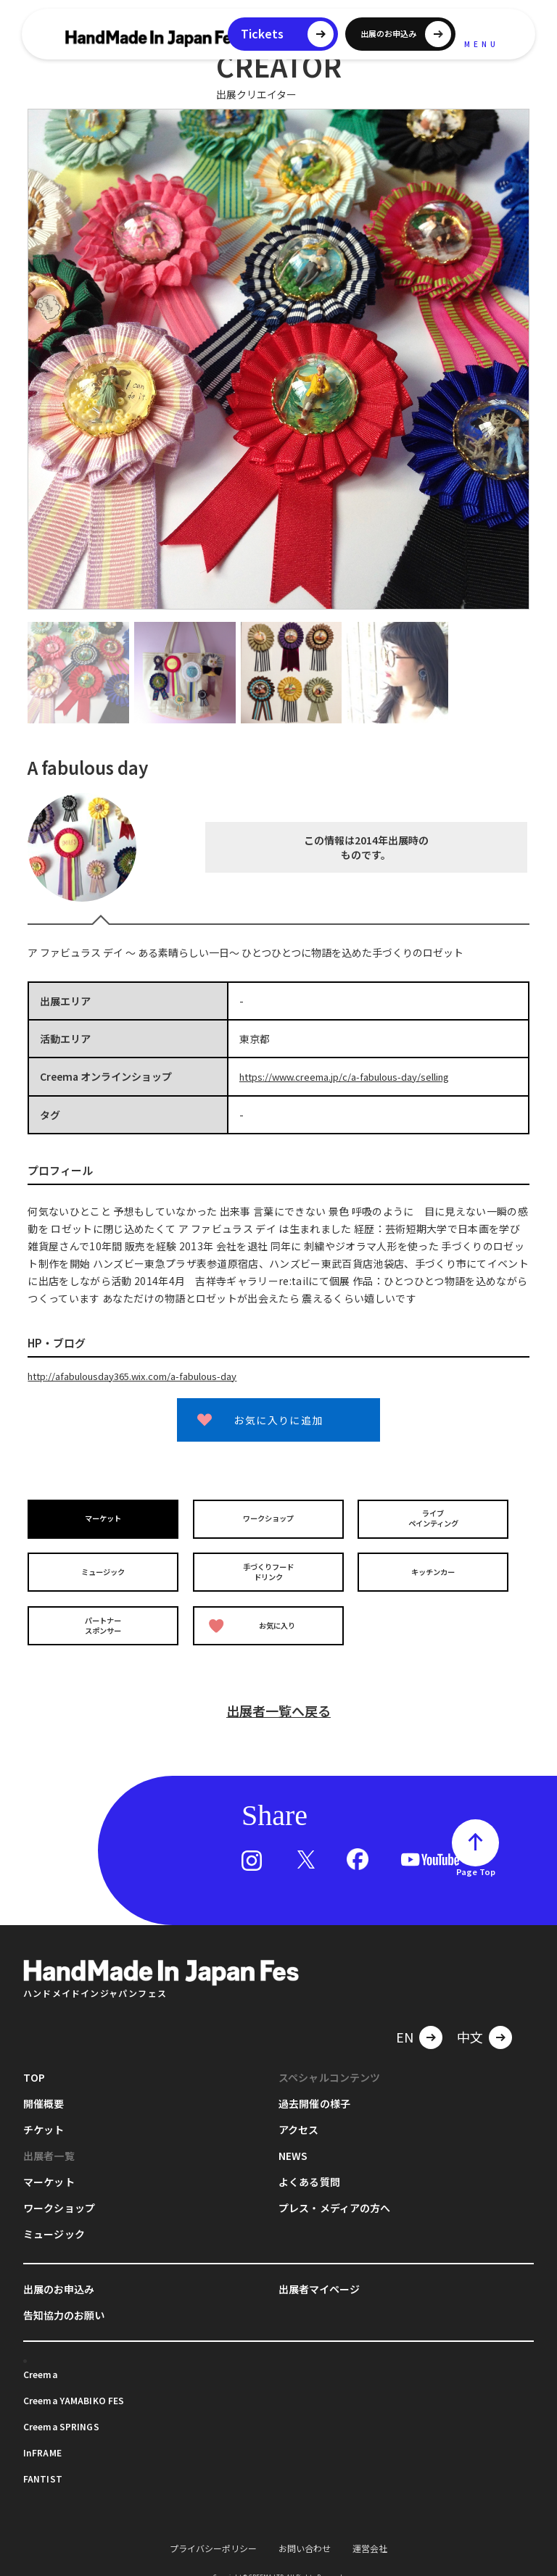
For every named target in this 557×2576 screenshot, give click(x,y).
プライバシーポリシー (213, 2533)
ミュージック (105, 1566)
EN (404, 2022)
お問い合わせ (304, 2533)
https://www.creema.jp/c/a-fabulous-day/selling (355, 1076)
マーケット (105, 1517)
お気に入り (255, 1616)
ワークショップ (270, 1517)
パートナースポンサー (105, 1615)
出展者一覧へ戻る (278, 1696)
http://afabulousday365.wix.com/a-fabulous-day (144, 1375)
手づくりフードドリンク (270, 1566)
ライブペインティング (435, 1517)
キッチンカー (435, 1566)
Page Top (475, 1857)
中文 (470, 2022)
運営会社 (369, 2533)
